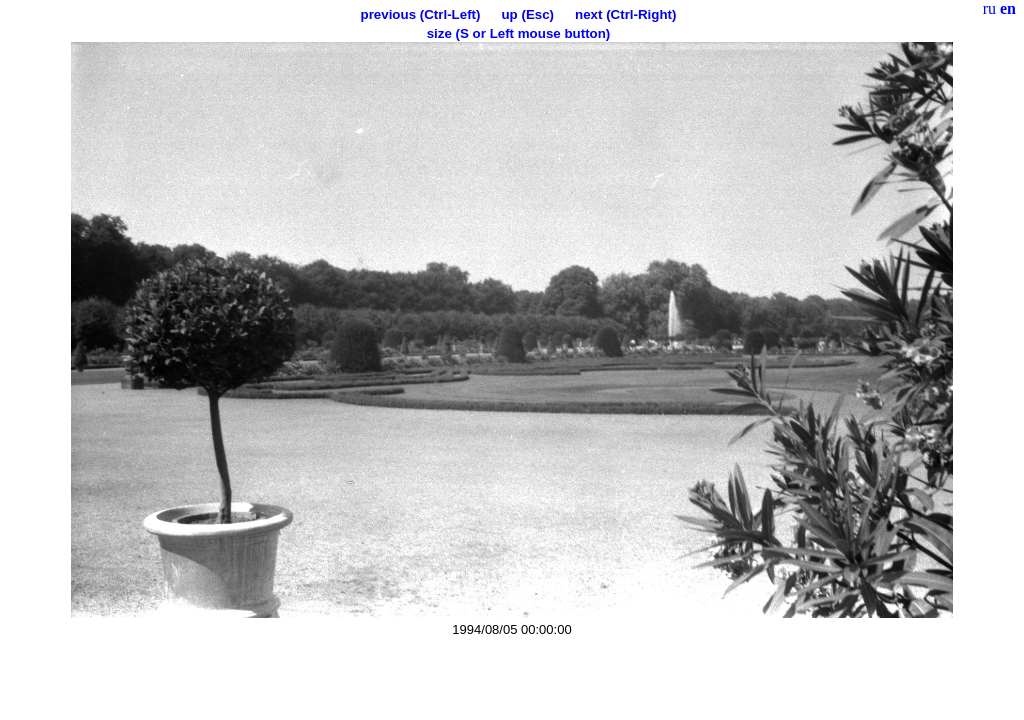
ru (989, 8)
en (1008, 8)
